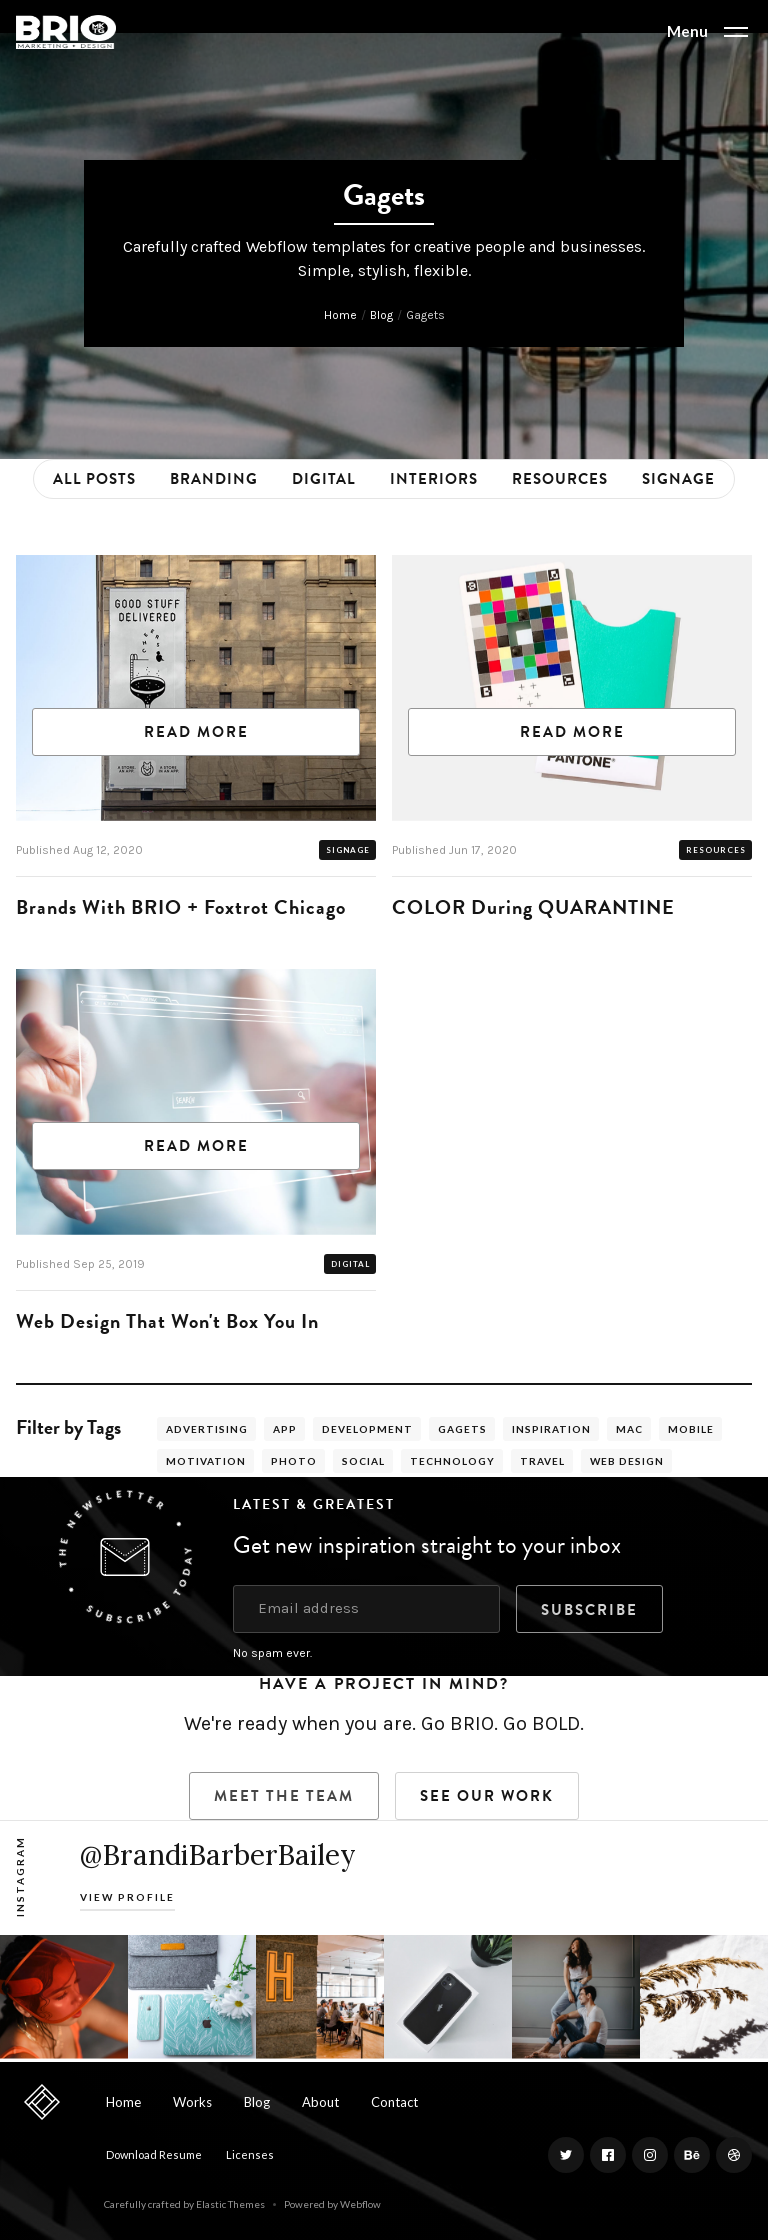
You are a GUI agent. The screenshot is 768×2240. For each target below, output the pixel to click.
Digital (324, 479)
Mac (629, 1429)
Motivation (206, 1461)
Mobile (691, 1429)
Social (363, 1461)
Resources (560, 479)
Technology (452, 1461)
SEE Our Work (487, 1796)
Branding (214, 479)
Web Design (627, 1461)
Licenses (250, 2154)
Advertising (207, 1429)
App (285, 1429)
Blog (381, 315)
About (320, 2102)
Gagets (462, 1429)
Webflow (360, 2204)
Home (340, 315)
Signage (678, 479)
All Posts (94, 479)
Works (192, 2102)
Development (367, 1429)
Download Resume (154, 2154)
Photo (294, 1461)
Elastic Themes (230, 2204)
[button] (707, 32)
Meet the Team (284, 1796)
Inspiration (551, 1429)
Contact (394, 2102)
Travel (542, 1461)
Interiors (434, 479)
